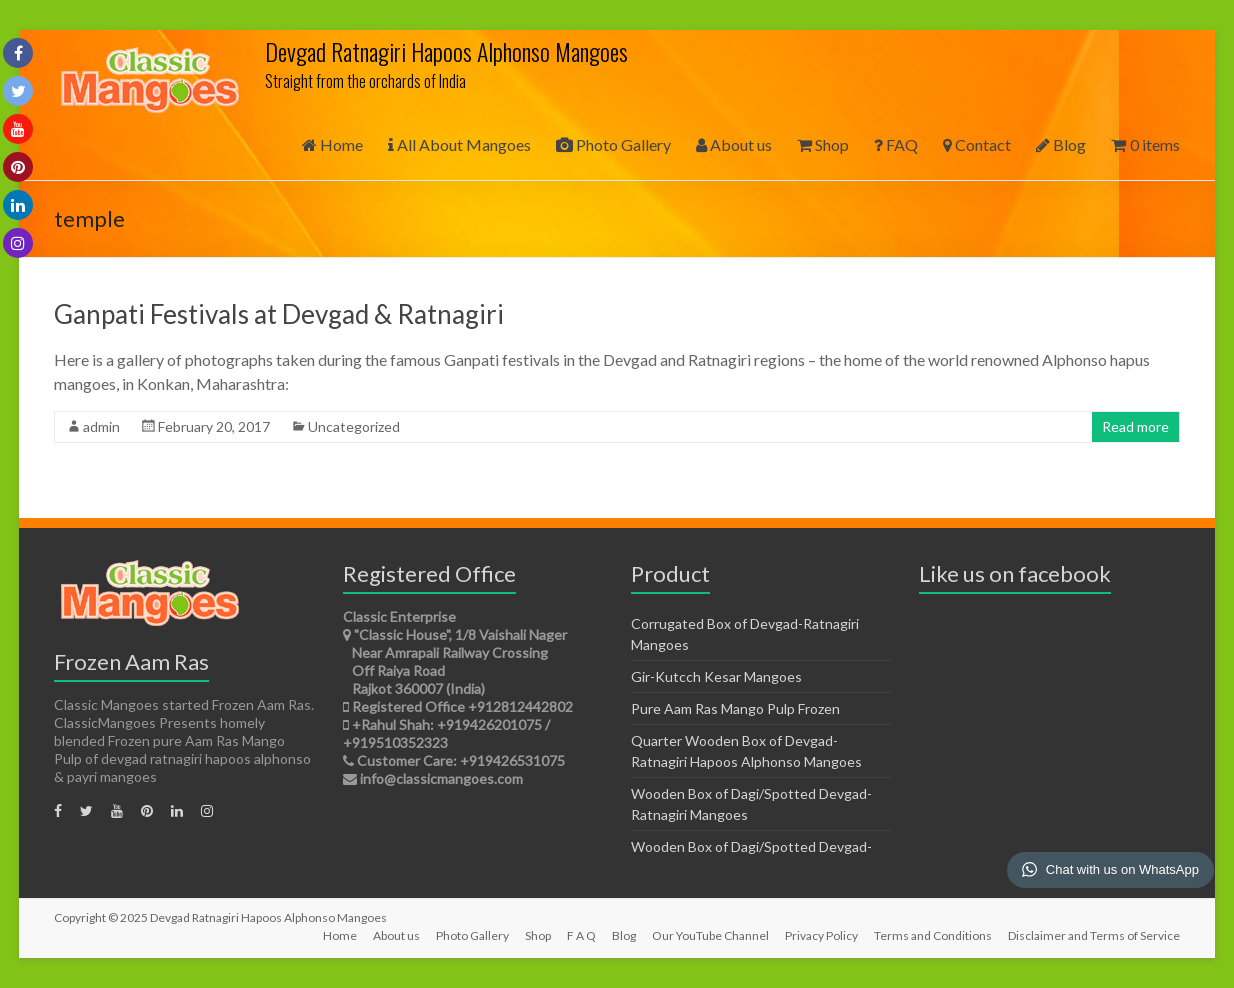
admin (101, 426)
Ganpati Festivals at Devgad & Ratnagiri (279, 314)
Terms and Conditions (933, 935)
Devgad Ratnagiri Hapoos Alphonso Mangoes (446, 51)
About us (734, 144)
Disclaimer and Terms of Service (1094, 935)
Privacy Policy (821, 935)
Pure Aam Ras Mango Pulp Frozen (735, 708)
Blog (1061, 144)
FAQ (896, 144)
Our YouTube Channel (710, 935)
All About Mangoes (459, 144)
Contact (977, 144)
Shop (823, 144)
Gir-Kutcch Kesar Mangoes (716, 676)
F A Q (581, 935)
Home (332, 144)
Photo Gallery (613, 144)
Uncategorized (354, 426)
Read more (1135, 426)
